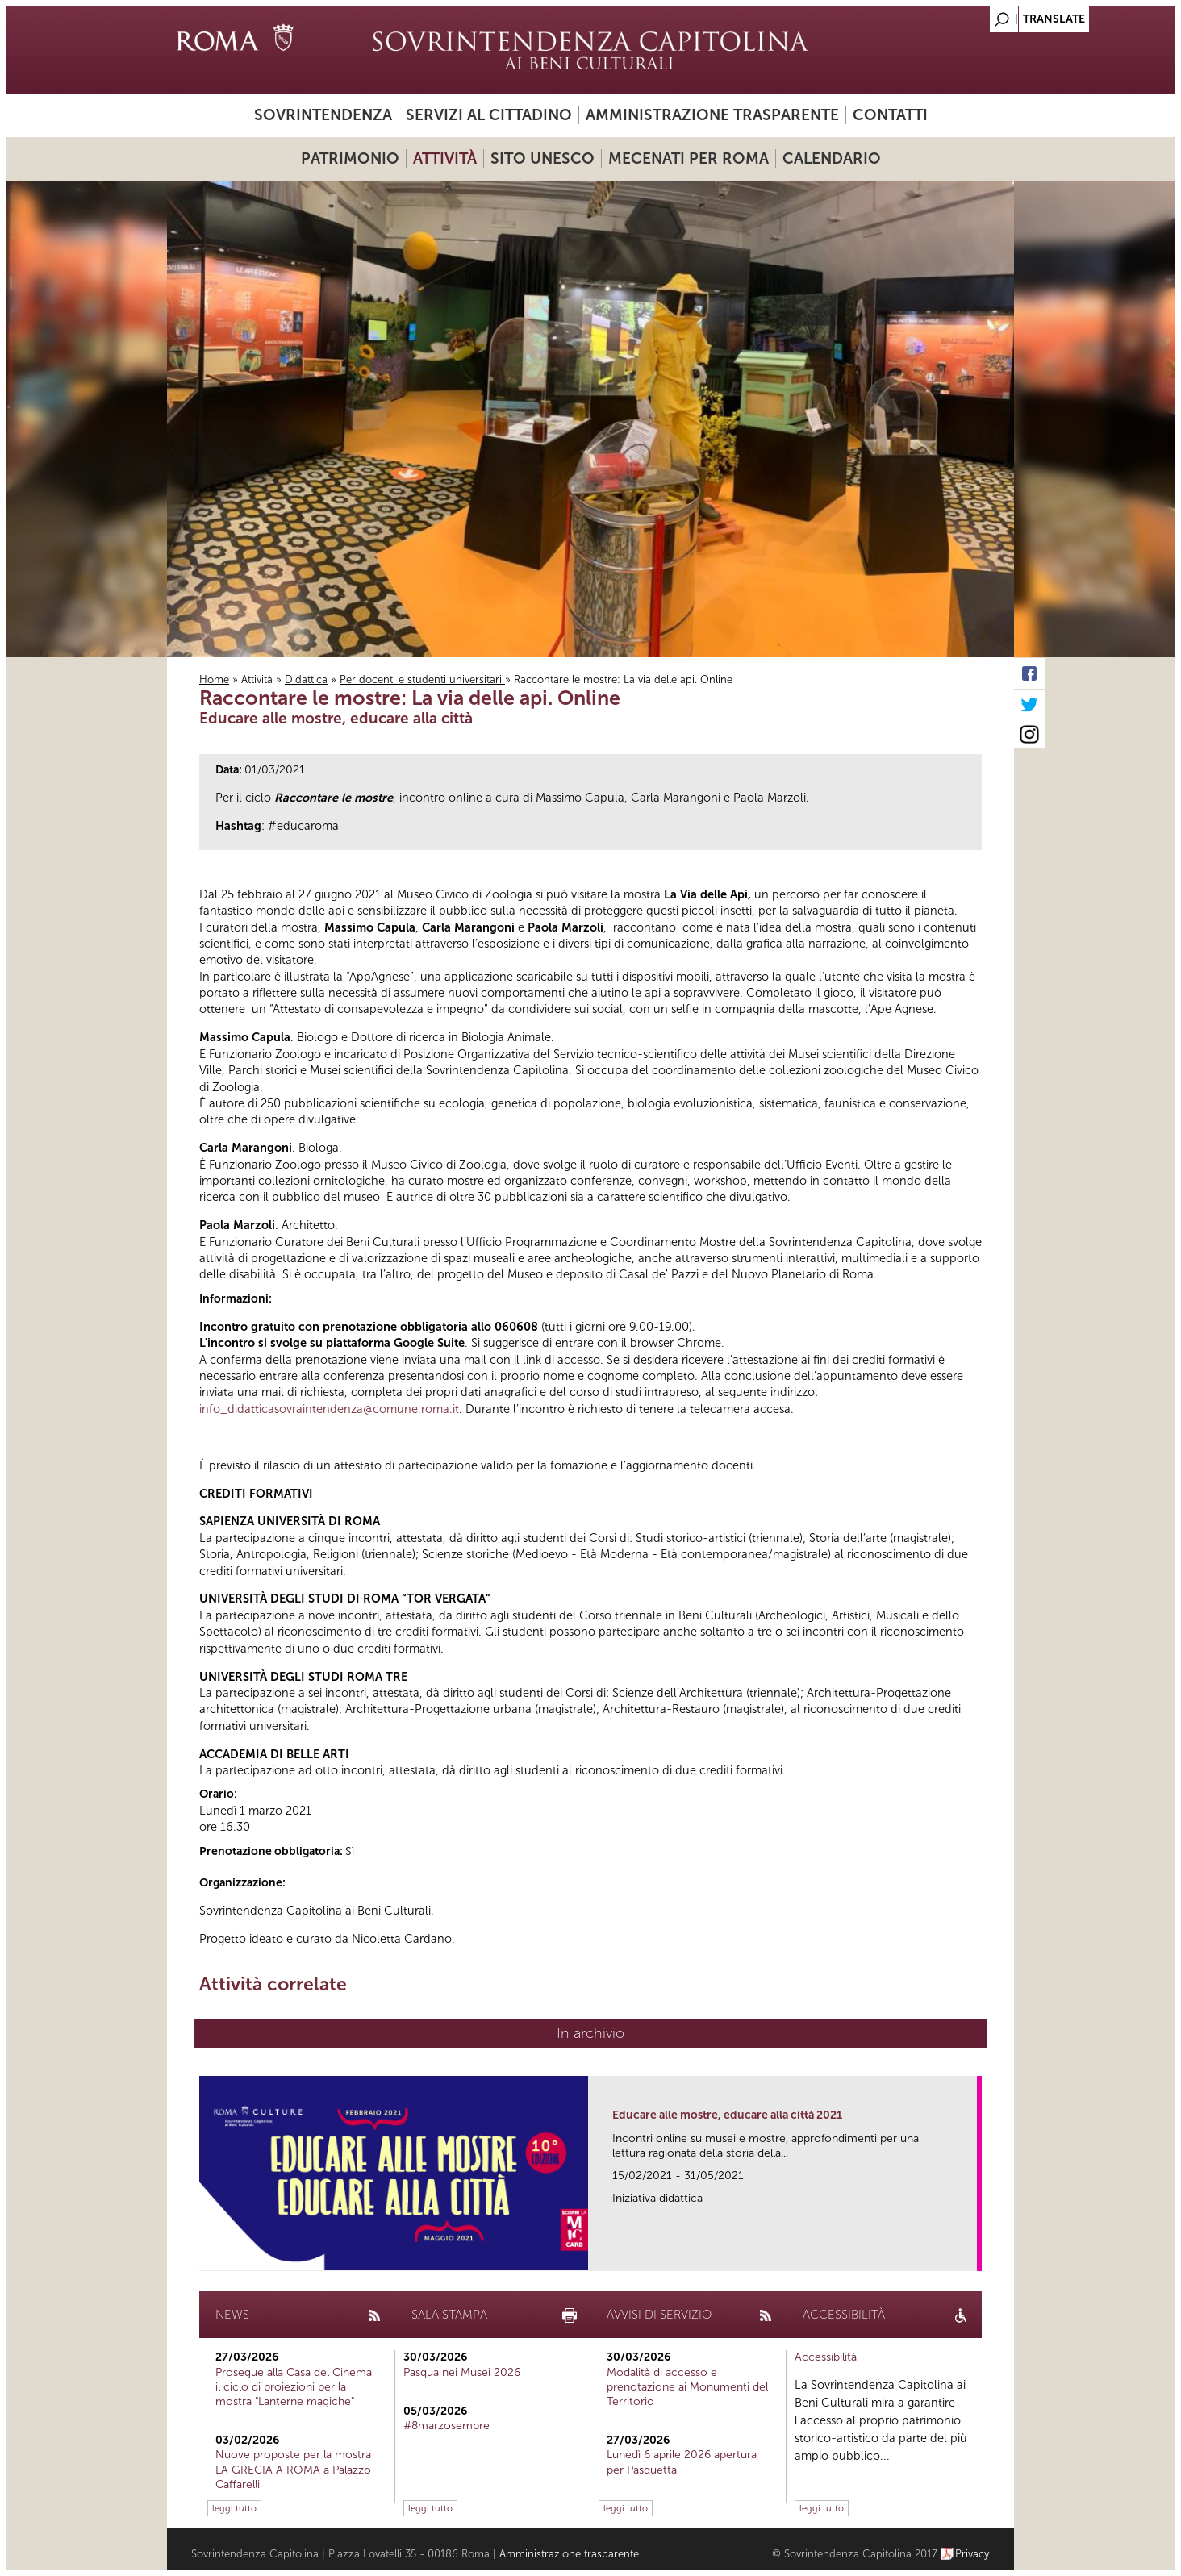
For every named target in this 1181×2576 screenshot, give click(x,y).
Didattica (306, 679)
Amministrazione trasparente (712, 115)
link (970, 2254)
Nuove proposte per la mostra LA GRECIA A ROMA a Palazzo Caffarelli (293, 2469)
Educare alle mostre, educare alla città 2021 (727, 2115)
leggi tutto (234, 2508)
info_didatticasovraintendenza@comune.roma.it (329, 1409)
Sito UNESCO (542, 158)
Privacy (972, 2554)
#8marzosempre (446, 2425)
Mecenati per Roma (688, 158)
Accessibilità (826, 2357)
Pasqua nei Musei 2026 (461, 2372)
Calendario (831, 158)
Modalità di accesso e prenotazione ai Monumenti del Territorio (687, 2387)
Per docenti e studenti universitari (422, 679)
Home (214, 679)
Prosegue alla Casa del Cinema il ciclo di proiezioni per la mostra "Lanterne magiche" (293, 2387)
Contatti (890, 115)
